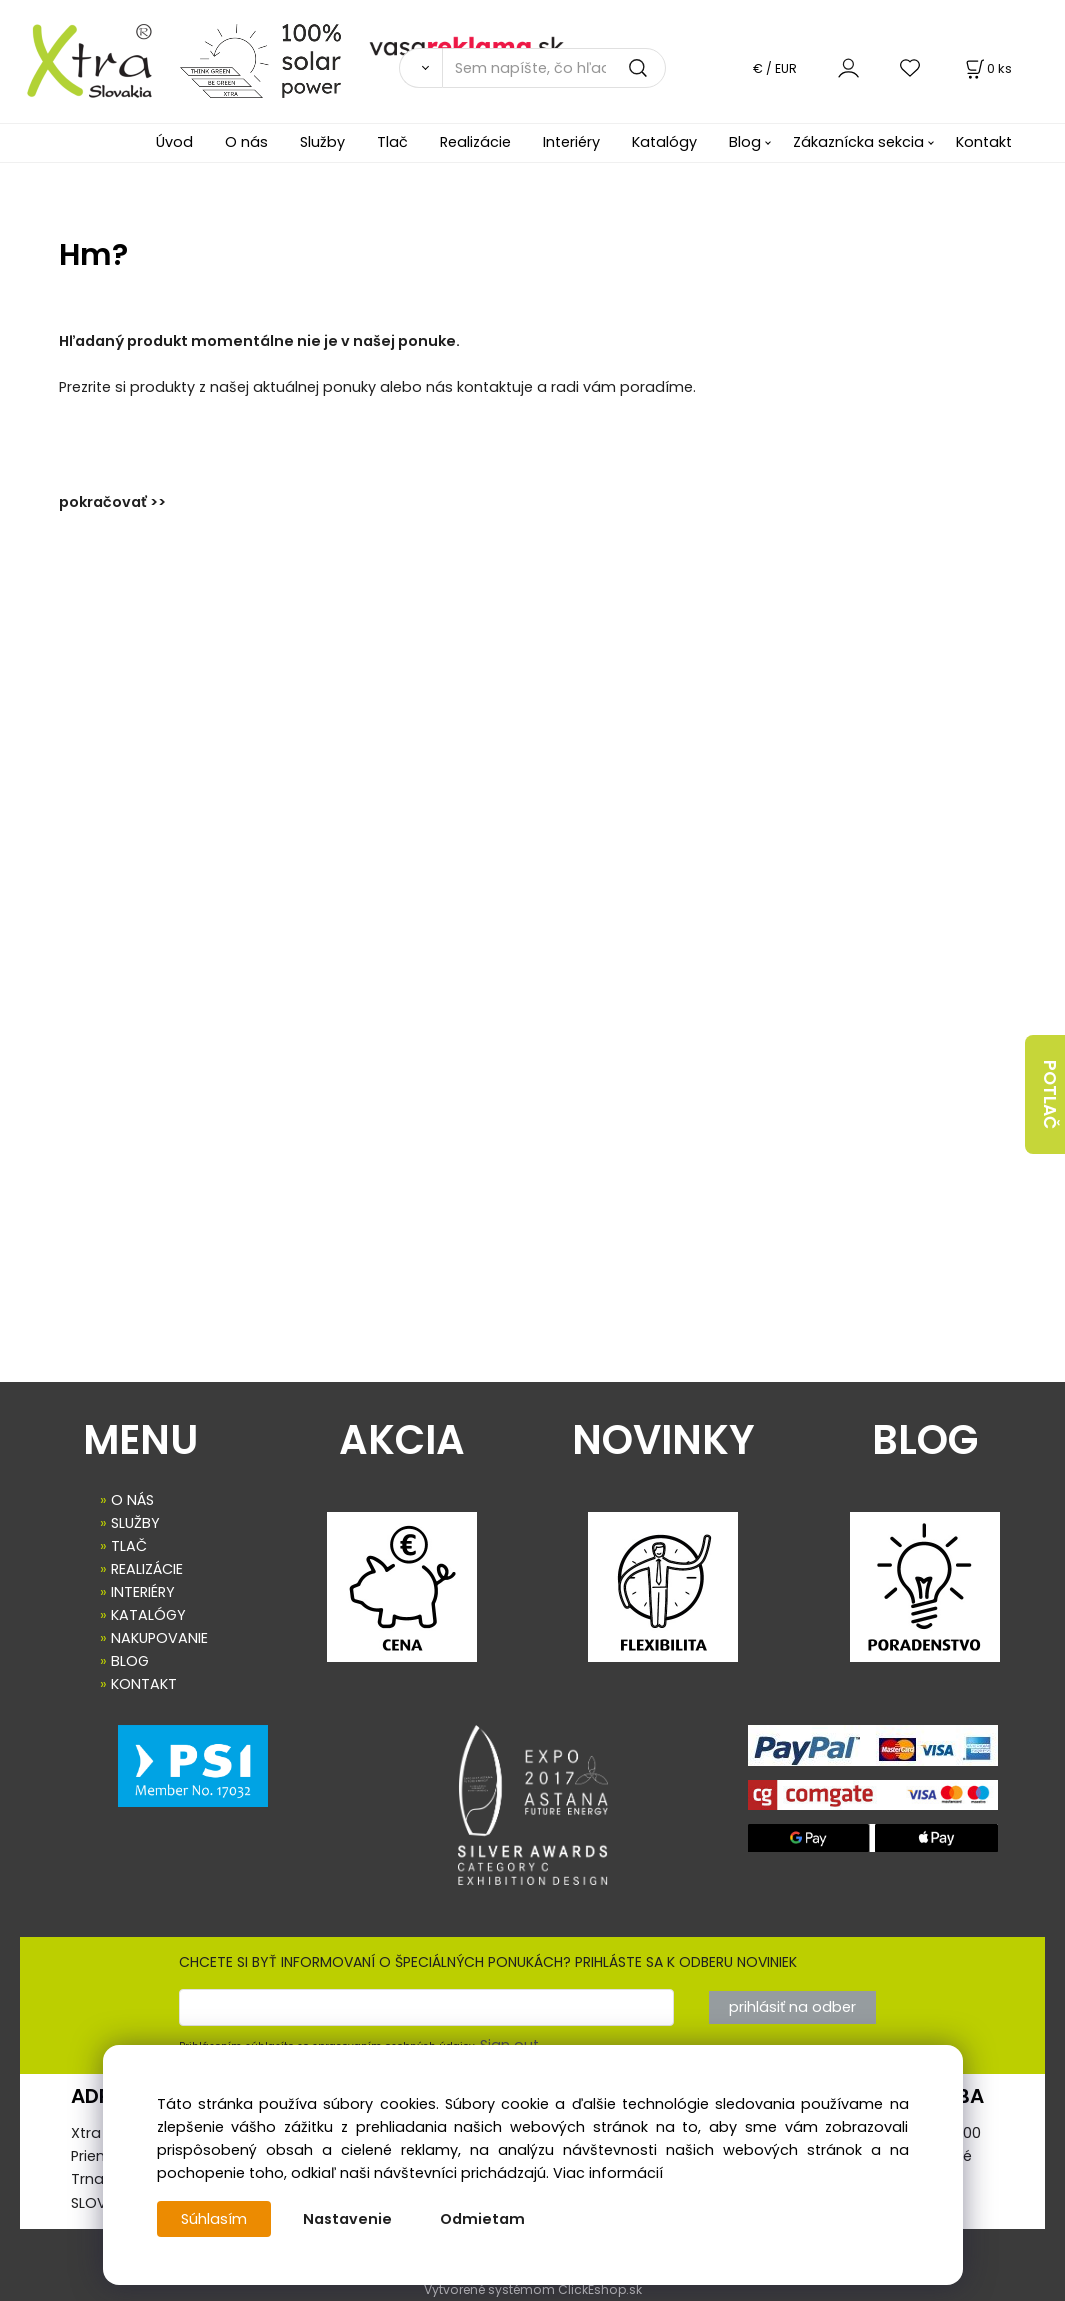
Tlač (392, 142)
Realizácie (475, 142)
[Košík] (987, 68)
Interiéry (571, 142)
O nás (246, 142)
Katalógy (664, 142)
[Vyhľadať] (420, 68)
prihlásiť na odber (792, 2007)
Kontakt (984, 142)
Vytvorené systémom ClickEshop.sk (533, 2289)
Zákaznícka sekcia (858, 142)
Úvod (174, 142)
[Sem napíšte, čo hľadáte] (554, 68)
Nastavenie (347, 2219)
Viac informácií (608, 2173)
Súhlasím (214, 2219)
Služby (322, 142)
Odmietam (482, 2219)
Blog (745, 142)
